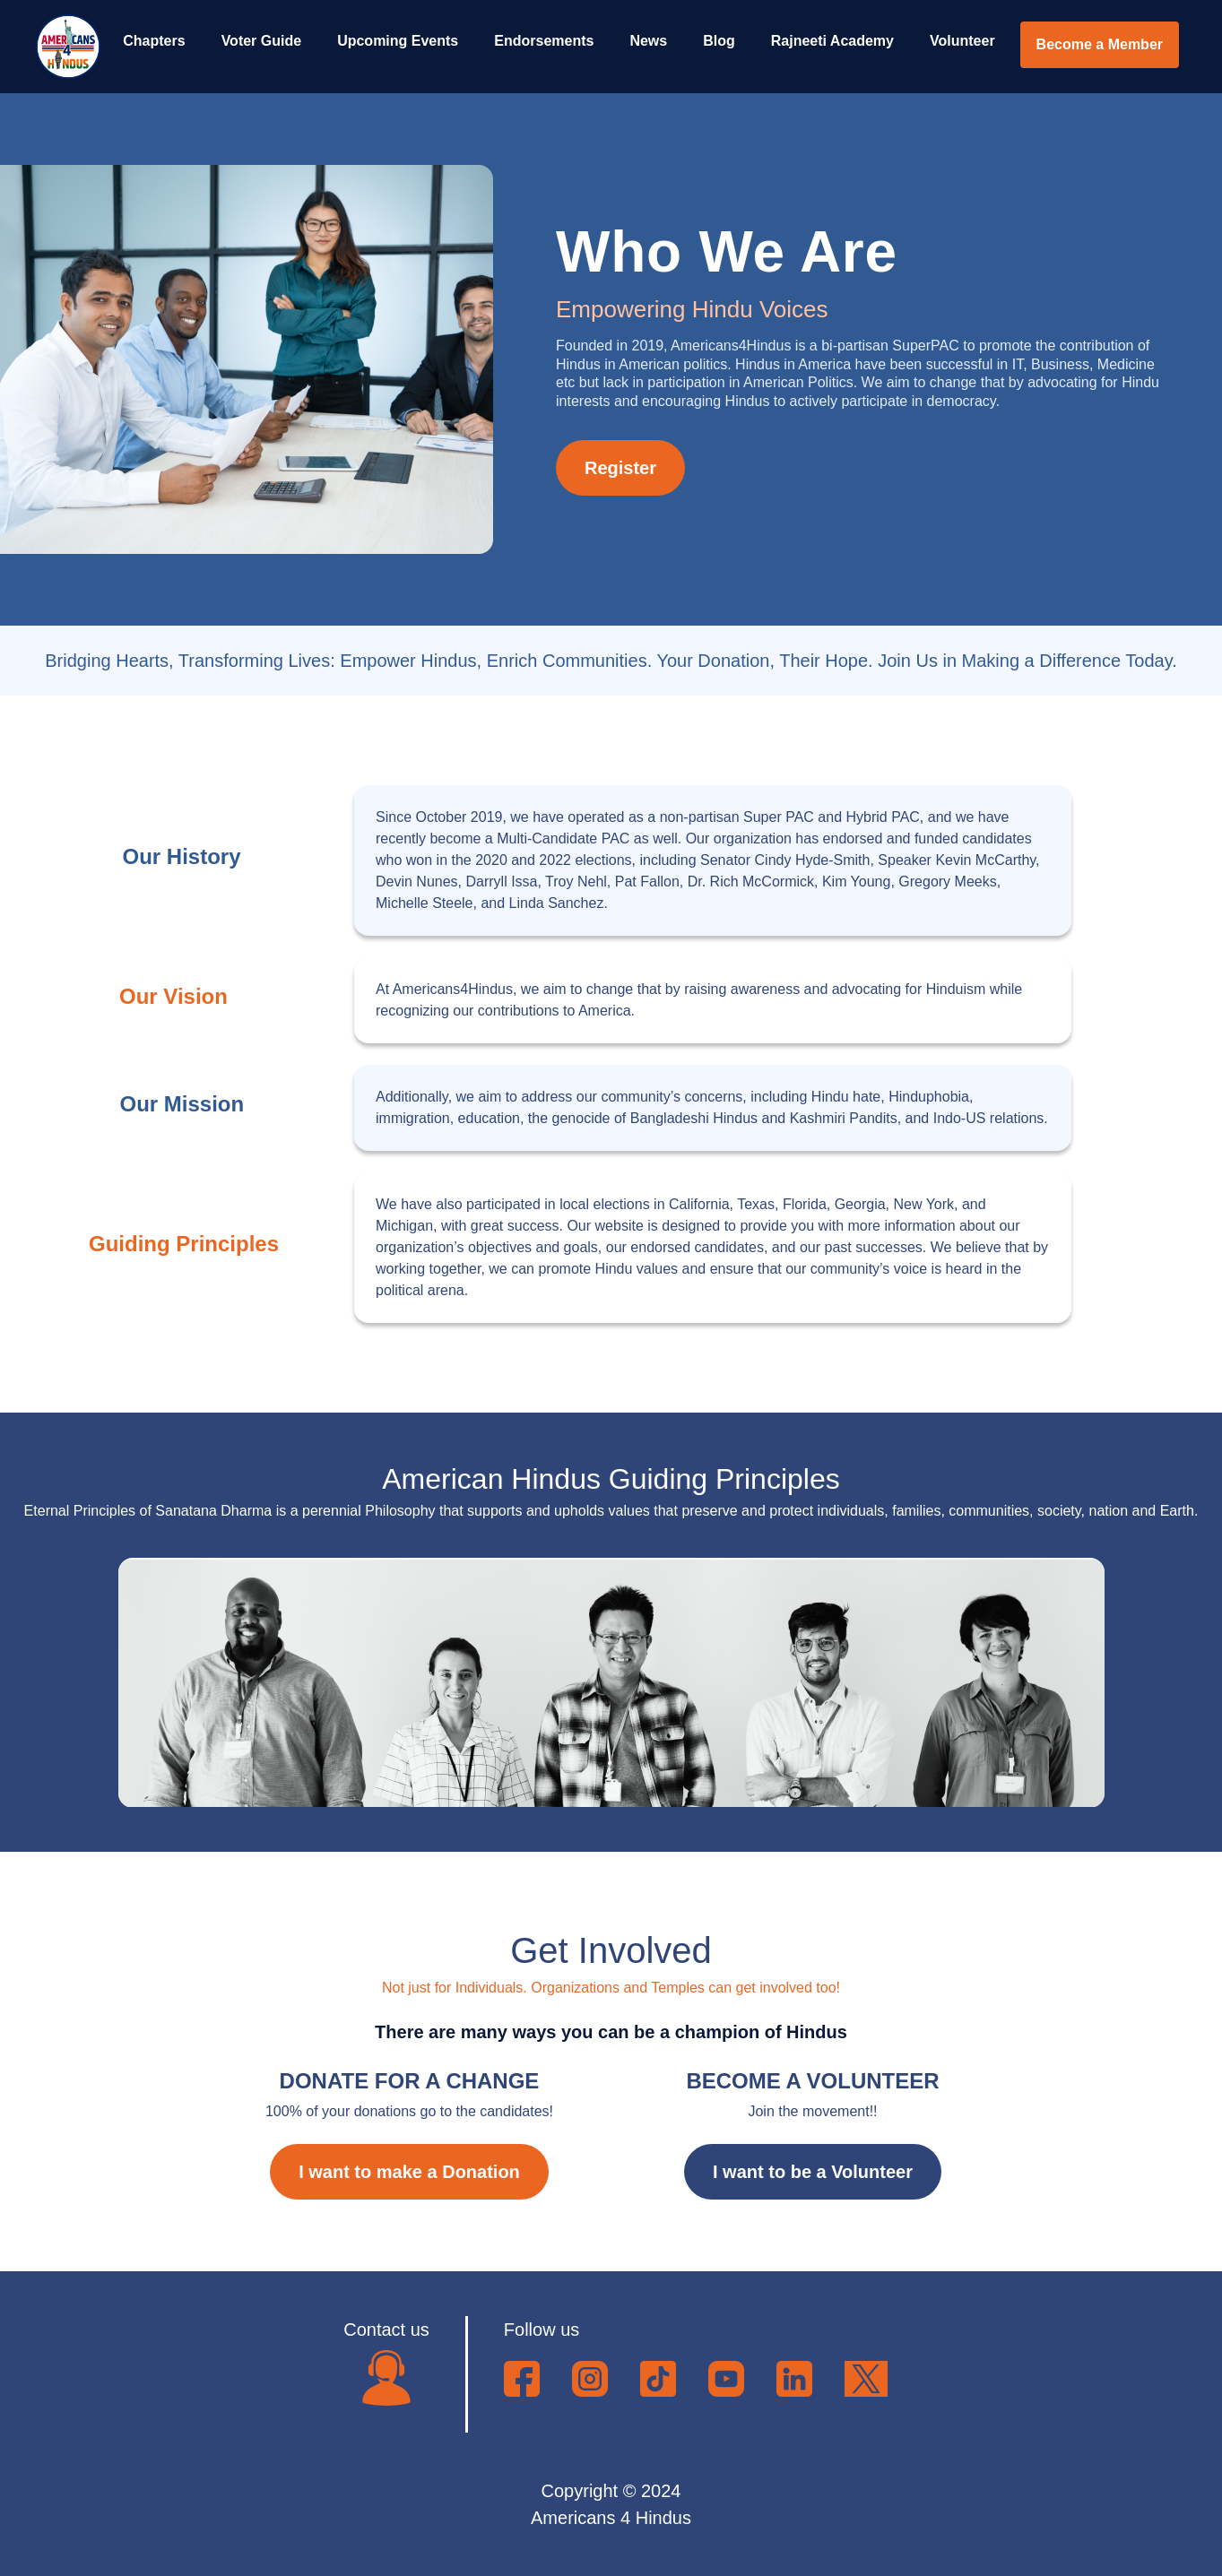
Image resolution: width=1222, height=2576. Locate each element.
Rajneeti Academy (832, 40)
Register (620, 468)
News (648, 40)
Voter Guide (261, 40)
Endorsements (544, 40)
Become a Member (1099, 44)
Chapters (154, 40)
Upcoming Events (397, 40)
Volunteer (962, 40)
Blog (719, 40)
